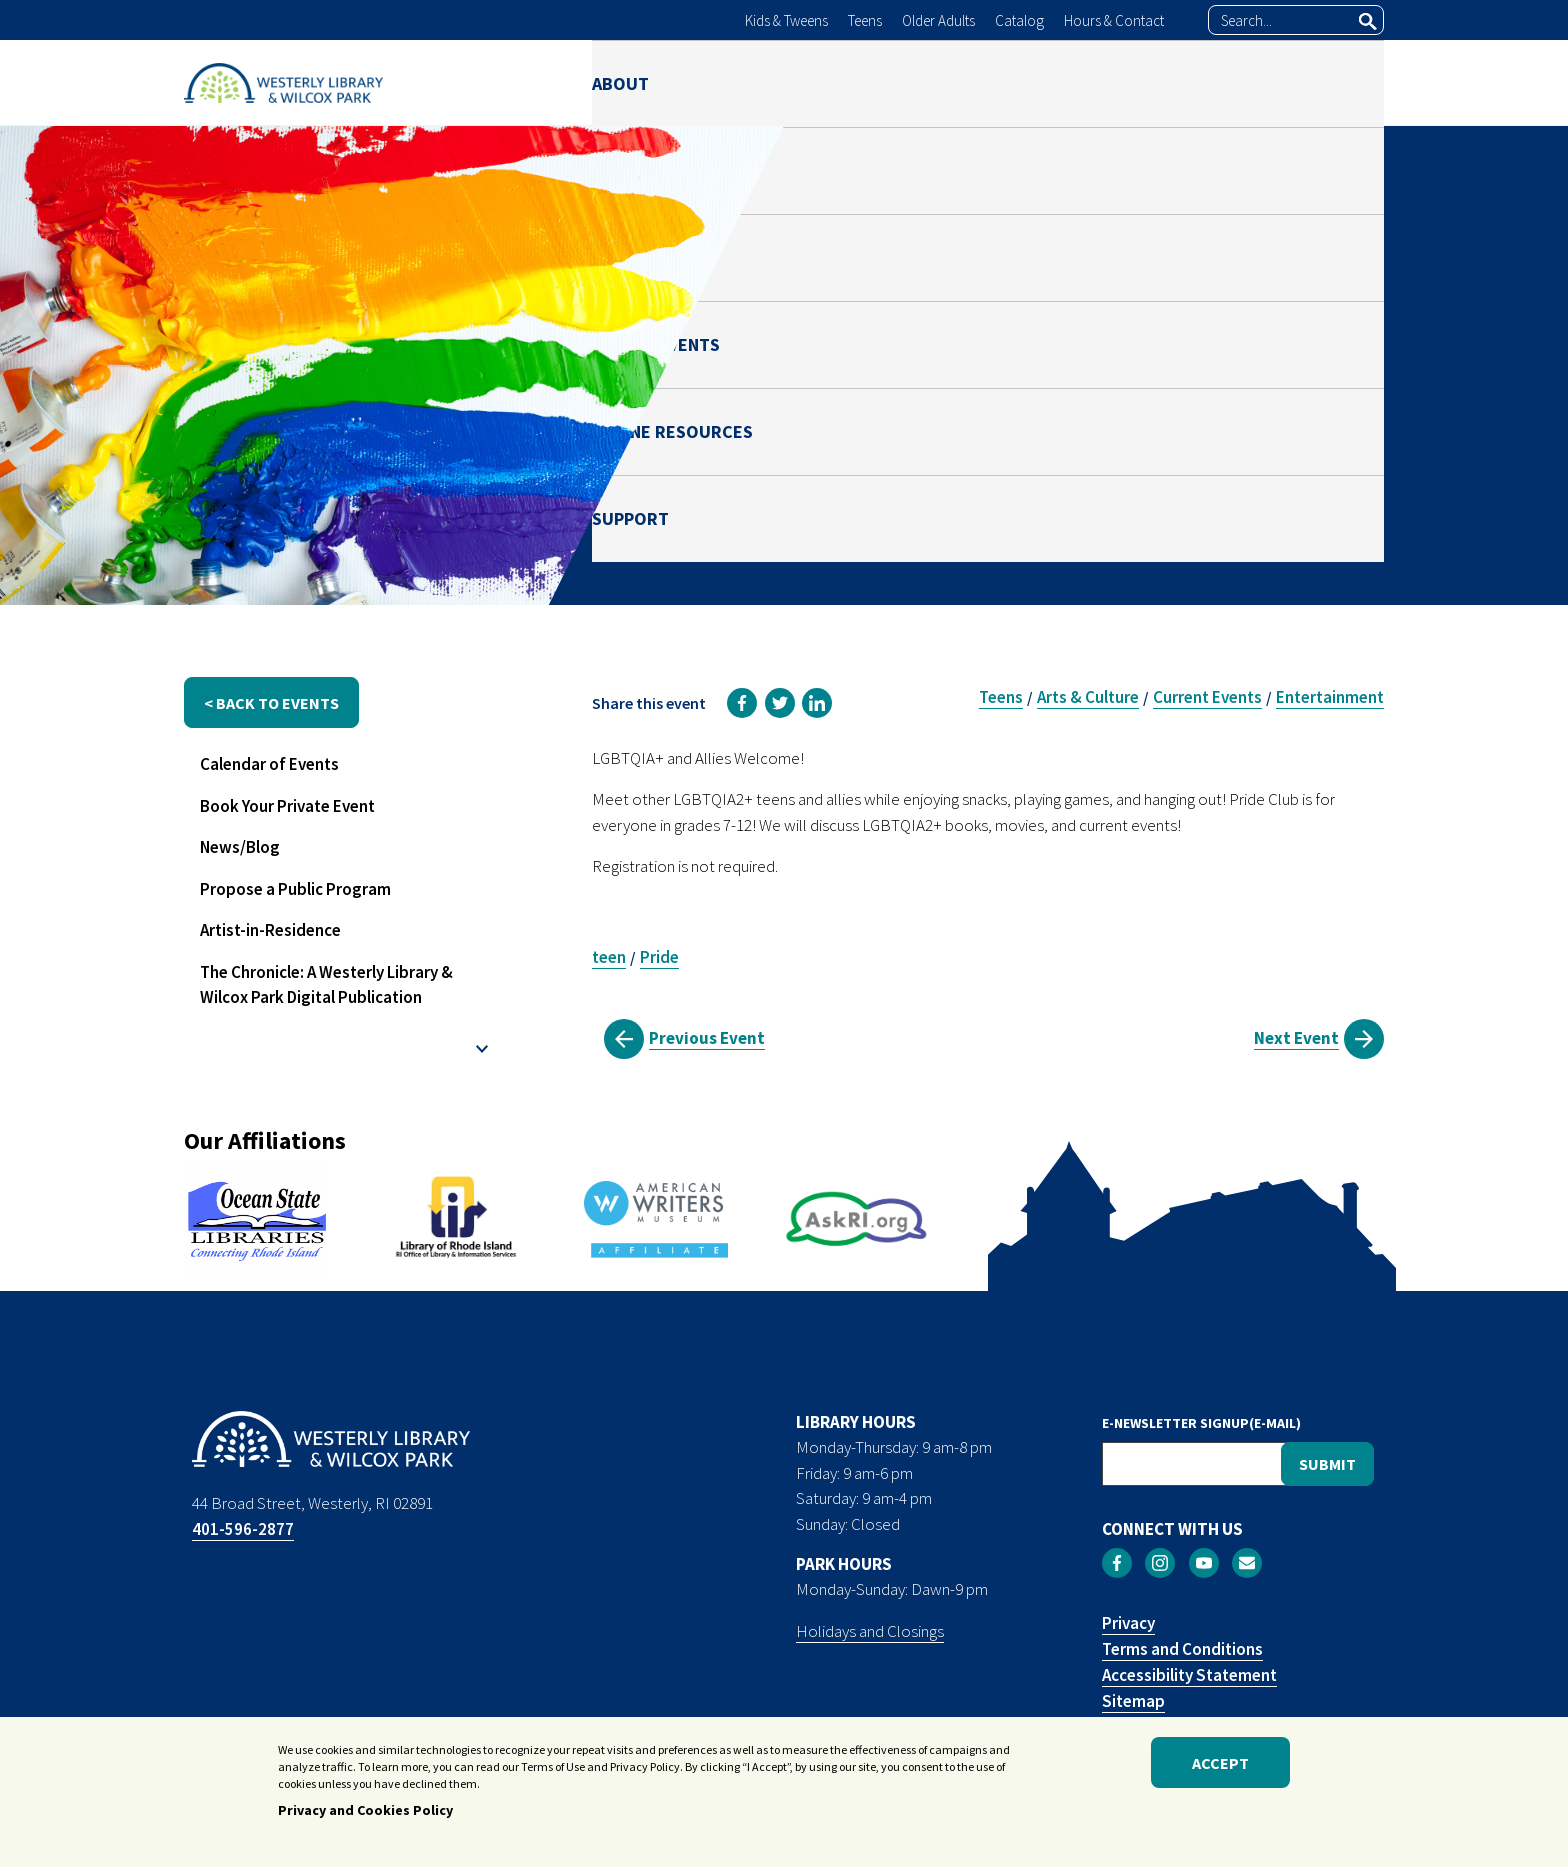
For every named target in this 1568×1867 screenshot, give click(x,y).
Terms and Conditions (1182, 1649)
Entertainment (1330, 697)
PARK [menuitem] (840, 82)
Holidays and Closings (870, 1631)
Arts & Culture (1088, 697)
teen (609, 957)
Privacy (1128, 1623)
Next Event (1296, 1038)
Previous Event (707, 1038)
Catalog (1019, 20)
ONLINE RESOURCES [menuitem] (1174, 82)
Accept (1220, 1767)
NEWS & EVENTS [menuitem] (977, 82)
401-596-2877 (243, 1529)
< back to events (271, 703)
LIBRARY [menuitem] (734, 82)
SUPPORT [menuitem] (1345, 82)
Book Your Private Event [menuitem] (287, 806)
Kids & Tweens (786, 20)
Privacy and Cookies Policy (365, 1815)
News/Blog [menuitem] (240, 847)
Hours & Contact (1114, 20)
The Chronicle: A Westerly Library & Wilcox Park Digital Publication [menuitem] (326, 985)
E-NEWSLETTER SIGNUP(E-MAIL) (1201, 1423)
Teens (865, 20)
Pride (659, 957)
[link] (742, 703)
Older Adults (938, 20)
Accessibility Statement (1189, 1675)
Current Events (1207, 697)
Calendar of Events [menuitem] (269, 764)
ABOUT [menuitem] (620, 82)
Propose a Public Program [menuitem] (295, 889)
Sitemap (1133, 1701)
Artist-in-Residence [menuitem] (270, 930)
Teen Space (1224, 431)
